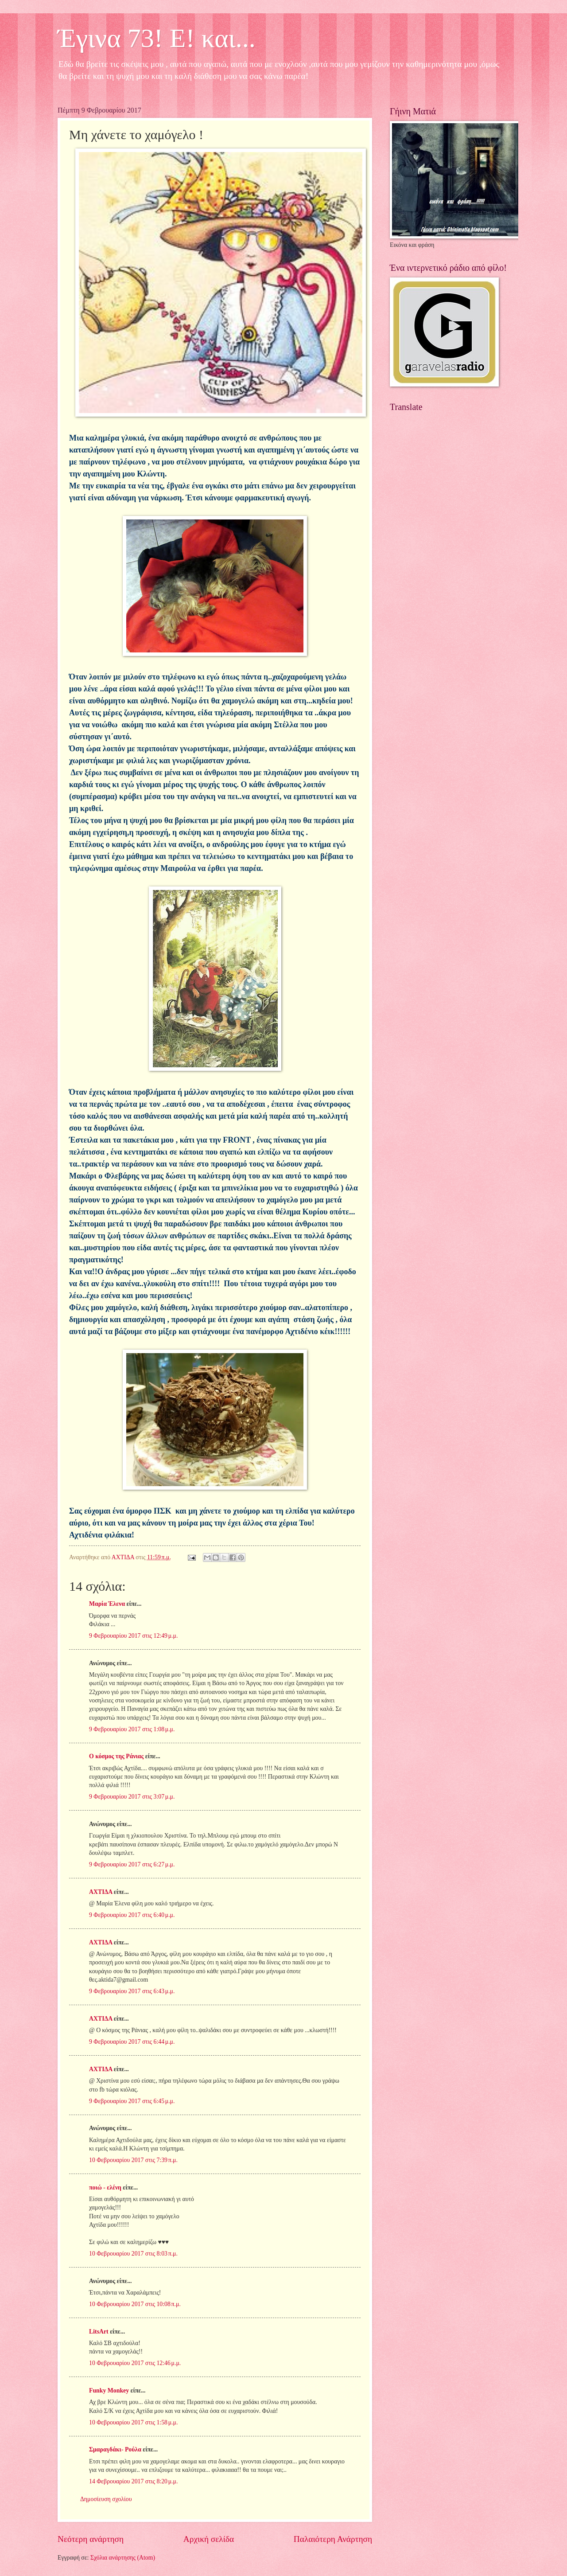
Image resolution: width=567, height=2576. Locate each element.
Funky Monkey (109, 2390)
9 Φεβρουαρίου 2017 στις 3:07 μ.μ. (132, 1796)
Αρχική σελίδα (208, 2539)
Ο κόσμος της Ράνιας (116, 1756)
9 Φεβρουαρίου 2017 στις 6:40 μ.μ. (132, 1915)
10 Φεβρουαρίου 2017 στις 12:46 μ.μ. (135, 2363)
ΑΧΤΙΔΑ (100, 1892)
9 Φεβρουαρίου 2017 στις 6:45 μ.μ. (132, 2101)
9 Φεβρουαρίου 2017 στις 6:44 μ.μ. (132, 2041)
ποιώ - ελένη (106, 2187)
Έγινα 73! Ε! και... (157, 38)
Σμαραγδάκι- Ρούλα (115, 2449)
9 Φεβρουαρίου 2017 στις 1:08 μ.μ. (132, 1729)
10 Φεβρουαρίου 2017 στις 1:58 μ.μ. (133, 2422)
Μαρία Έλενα (107, 1603)
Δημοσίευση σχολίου (106, 2499)
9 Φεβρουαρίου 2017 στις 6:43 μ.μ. (132, 1991)
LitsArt (99, 2331)
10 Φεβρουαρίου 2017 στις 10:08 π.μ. (135, 2304)
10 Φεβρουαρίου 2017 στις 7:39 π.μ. (133, 2160)
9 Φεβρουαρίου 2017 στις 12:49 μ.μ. (133, 1635)
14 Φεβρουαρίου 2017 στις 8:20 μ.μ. (133, 2481)
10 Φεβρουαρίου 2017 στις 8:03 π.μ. (133, 2253)
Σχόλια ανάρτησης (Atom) (122, 2557)
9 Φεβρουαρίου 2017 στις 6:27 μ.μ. (132, 1864)
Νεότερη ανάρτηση (91, 2539)
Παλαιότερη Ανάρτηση (333, 2539)
